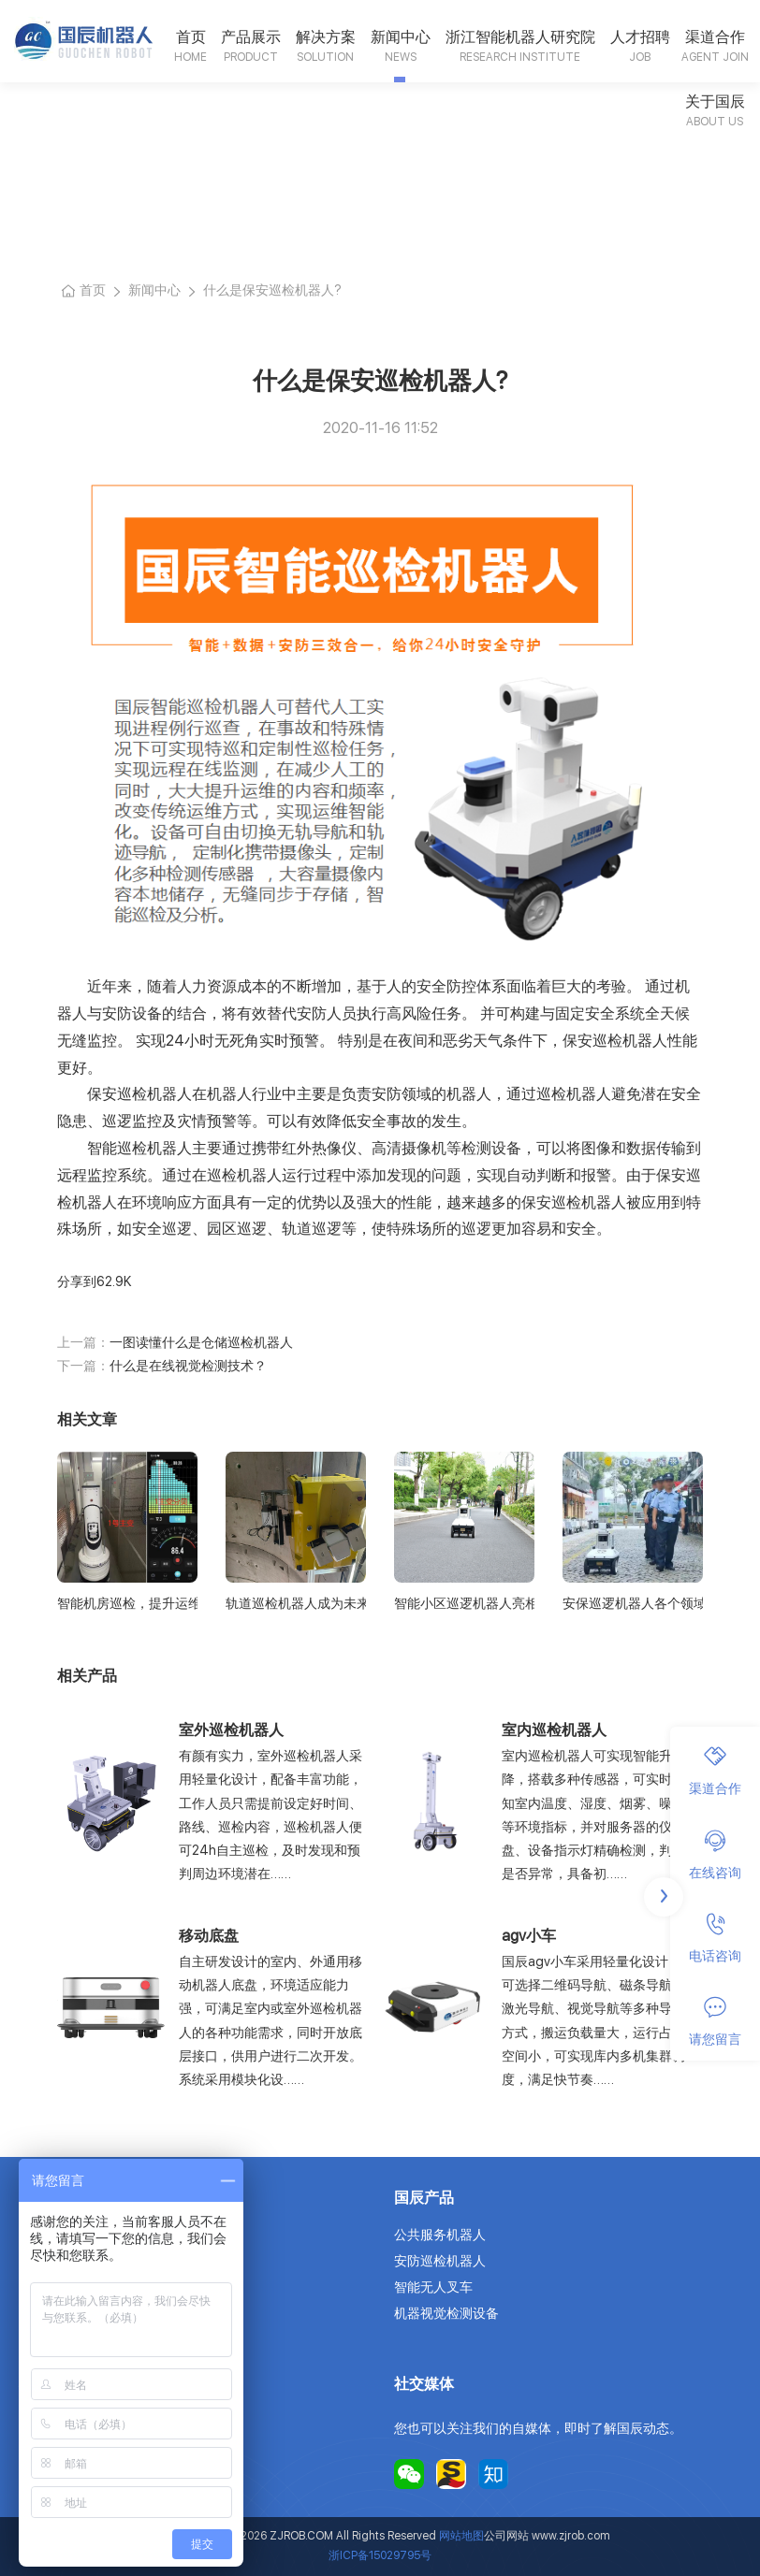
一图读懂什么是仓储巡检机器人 (201, 1342)
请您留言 (715, 2021)
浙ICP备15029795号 (380, 2555)
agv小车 (529, 1936)
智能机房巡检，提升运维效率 (127, 1603)
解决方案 (326, 37)
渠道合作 (715, 37)
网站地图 (461, 2535)
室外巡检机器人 (231, 1730)
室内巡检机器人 (554, 1730)
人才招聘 (640, 37)
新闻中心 (401, 37)
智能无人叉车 (433, 2286)
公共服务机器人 (440, 2234)
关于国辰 (715, 101)
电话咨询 (715, 1938)
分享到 (76, 1281)
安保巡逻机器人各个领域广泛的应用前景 (633, 1603)
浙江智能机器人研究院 (520, 37)
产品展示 (251, 37)
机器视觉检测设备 (446, 2313)
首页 (191, 37)
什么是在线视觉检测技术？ (188, 1365)
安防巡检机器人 (440, 2260)
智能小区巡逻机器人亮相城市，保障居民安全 (464, 1603)
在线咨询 (715, 1855)
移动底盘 (209, 1936)
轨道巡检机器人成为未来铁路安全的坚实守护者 (296, 1603)
